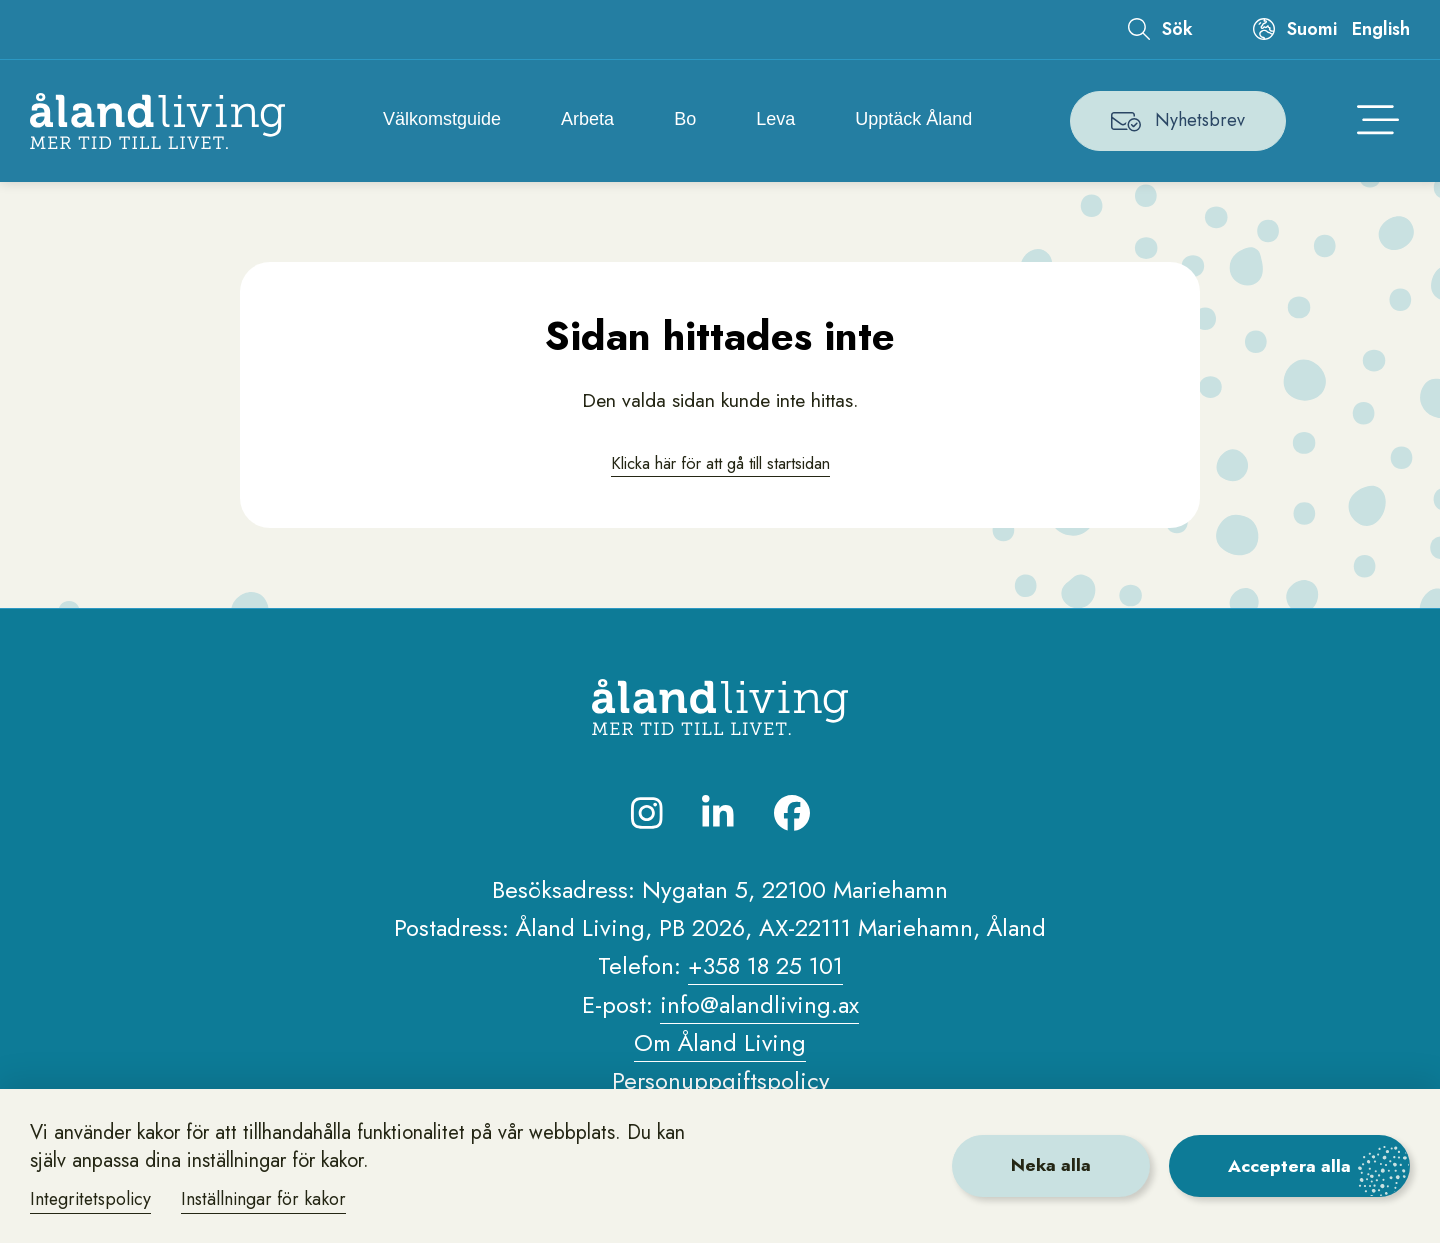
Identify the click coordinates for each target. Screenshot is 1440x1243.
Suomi (1312, 29)
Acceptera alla (1287, 1165)
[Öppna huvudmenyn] (1378, 122)
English (1381, 29)
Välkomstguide (444, 120)
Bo (687, 120)
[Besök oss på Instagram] (647, 817)
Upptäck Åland (916, 120)
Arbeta (589, 120)
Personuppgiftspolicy (720, 1085)
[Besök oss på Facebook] (792, 817)
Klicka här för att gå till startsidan (720, 464)
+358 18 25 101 (765, 970)
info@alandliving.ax (759, 1008)
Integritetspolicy (92, 1199)
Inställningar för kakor (268, 1199)
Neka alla (1043, 1165)
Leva (778, 120)
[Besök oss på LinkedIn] (718, 817)
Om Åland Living (720, 1046)
